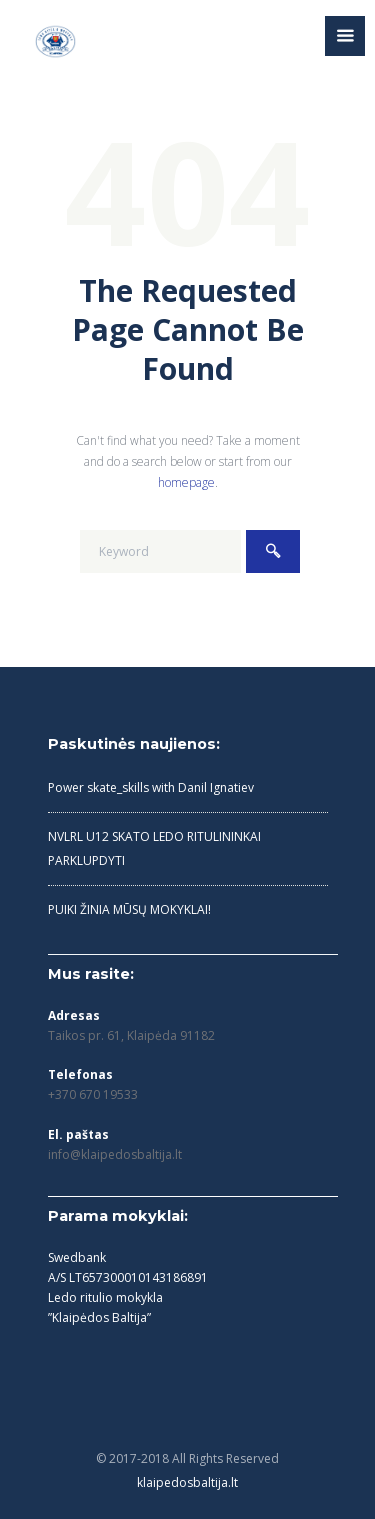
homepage (186, 482)
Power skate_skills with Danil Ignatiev (151, 787)
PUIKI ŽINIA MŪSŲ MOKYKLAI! (129, 909)
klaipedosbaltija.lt (187, 1482)
